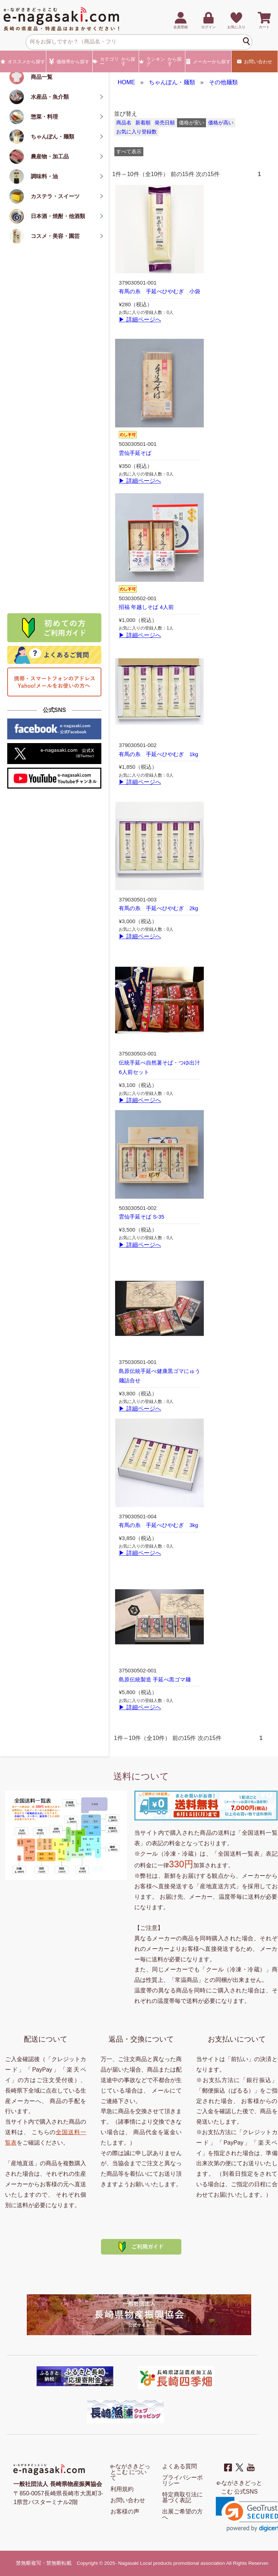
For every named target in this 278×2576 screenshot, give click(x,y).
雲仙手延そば (135, 453)
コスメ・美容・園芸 (55, 236)
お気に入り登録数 (136, 132)
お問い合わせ (255, 61)
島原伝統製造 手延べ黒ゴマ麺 (155, 1679)
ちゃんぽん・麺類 (52, 136)
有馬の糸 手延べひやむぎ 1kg (158, 754)
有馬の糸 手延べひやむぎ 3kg (158, 1525)
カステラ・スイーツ (55, 196)
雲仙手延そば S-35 (141, 1217)
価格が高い (220, 122)
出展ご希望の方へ (182, 2514)
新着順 (143, 122)
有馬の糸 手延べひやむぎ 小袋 (159, 291)
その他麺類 (223, 82)
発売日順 (165, 122)
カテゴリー (116, 61)
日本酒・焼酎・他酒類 (58, 216)
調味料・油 (44, 176)
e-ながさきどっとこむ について (130, 2472)
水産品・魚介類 (50, 97)
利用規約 (122, 2489)
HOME (126, 82)
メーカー (208, 61)
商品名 (123, 122)
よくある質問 (179, 2466)
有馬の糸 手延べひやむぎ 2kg (158, 908)
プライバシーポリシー (182, 2480)
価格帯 (69, 61)
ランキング (162, 61)
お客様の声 (124, 2511)
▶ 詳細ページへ (140, 319)
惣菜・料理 (44, 117)
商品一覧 (41, 77)
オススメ (23, 61)
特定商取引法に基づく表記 (182, 2497)
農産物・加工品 (50, 156)
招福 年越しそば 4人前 (146, 607)
